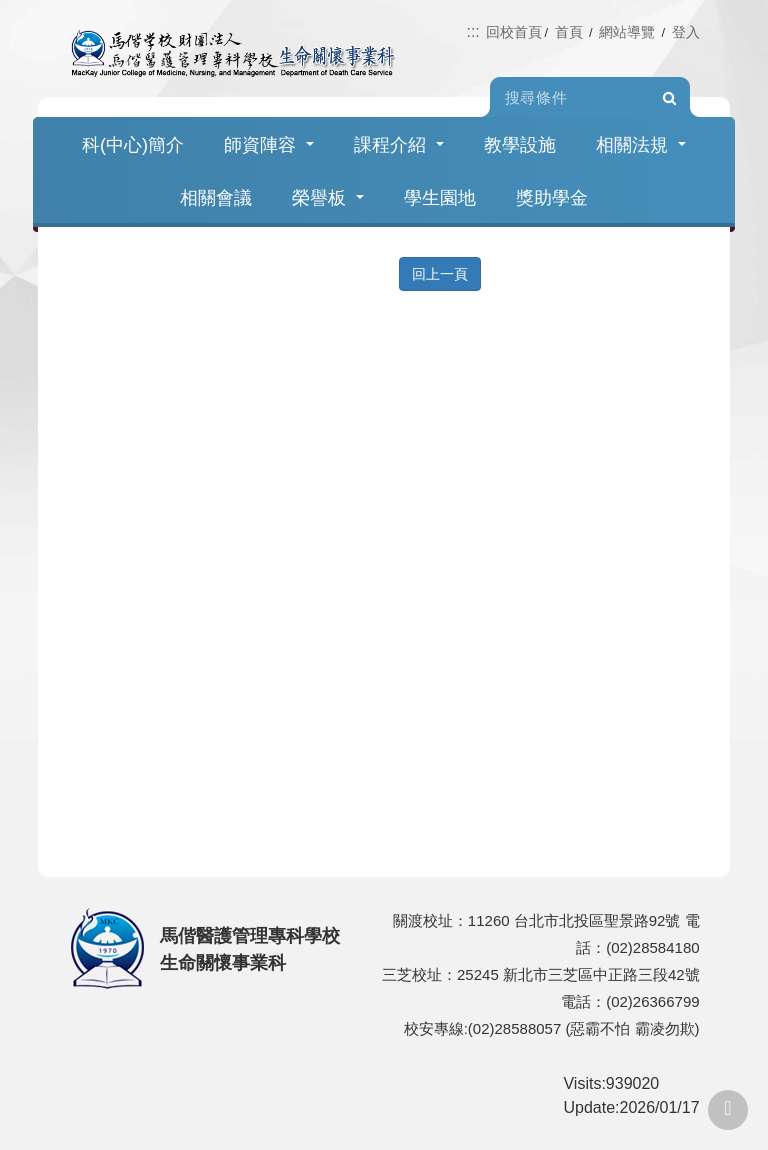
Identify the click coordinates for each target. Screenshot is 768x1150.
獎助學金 (552, 198)
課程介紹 (399, 145)
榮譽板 (328, 198)
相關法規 (641, 145)
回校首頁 (514, 32)
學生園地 (440, 198)
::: (472, 31)
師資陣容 (269, 145)
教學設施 (520, 145)
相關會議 (216, 198)
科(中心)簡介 (133, 145)
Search (670, 98)
